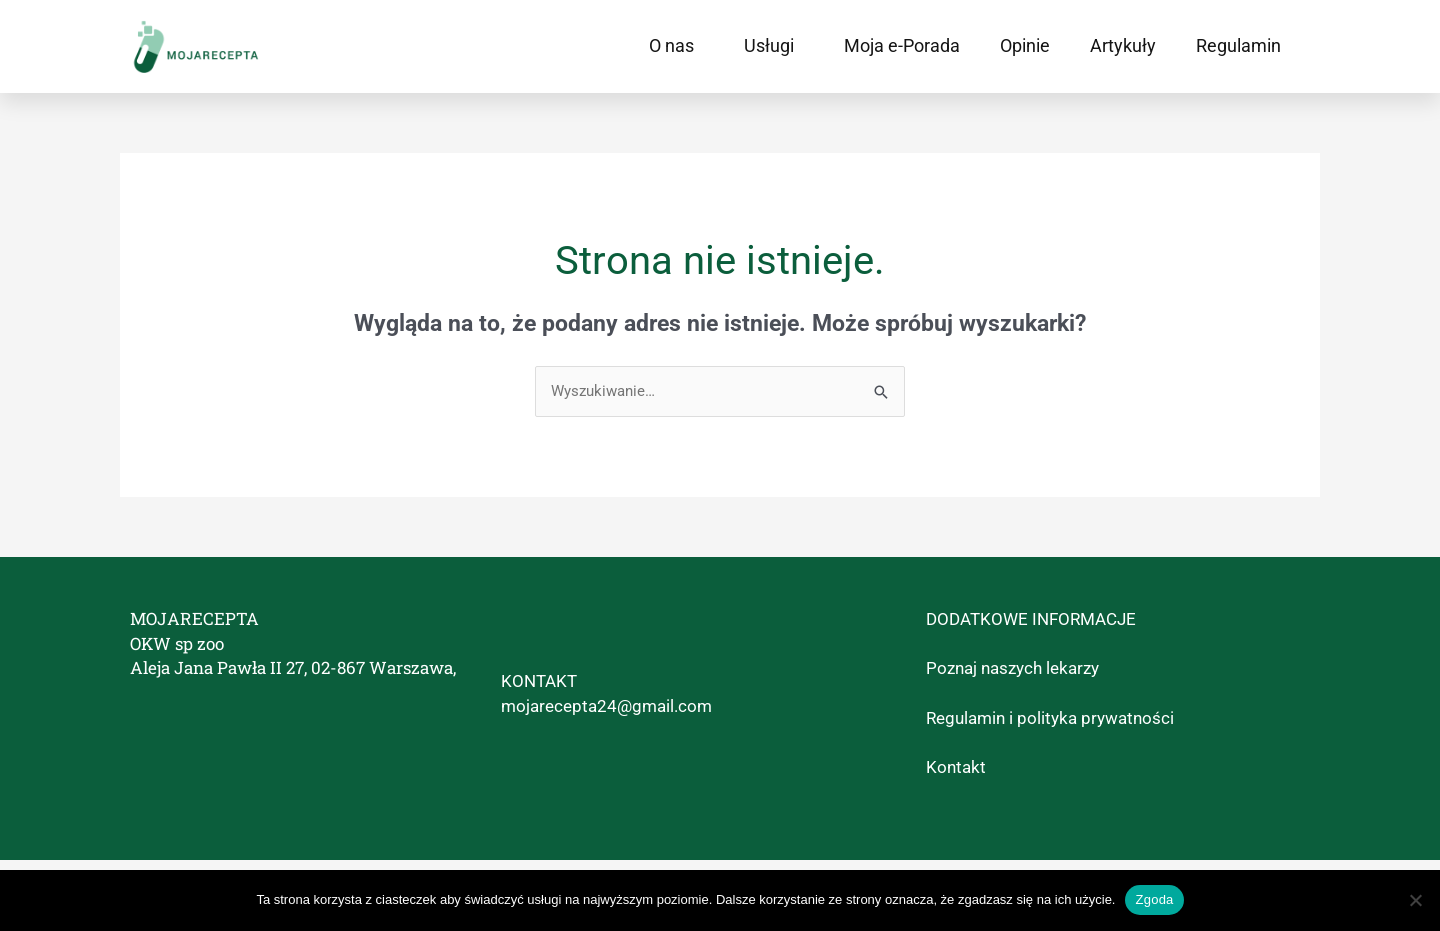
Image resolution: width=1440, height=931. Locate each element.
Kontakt (956, 767)
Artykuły (1123, 45)
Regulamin (1238, 45)
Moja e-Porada (902, 45)
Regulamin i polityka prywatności (1050, 718)
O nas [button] (676, 45)
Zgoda (1154, 899)
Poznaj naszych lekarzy (1012, 668)
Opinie (1025, 45)
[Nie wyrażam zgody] (1415, 900)
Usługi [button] (774, 45)
